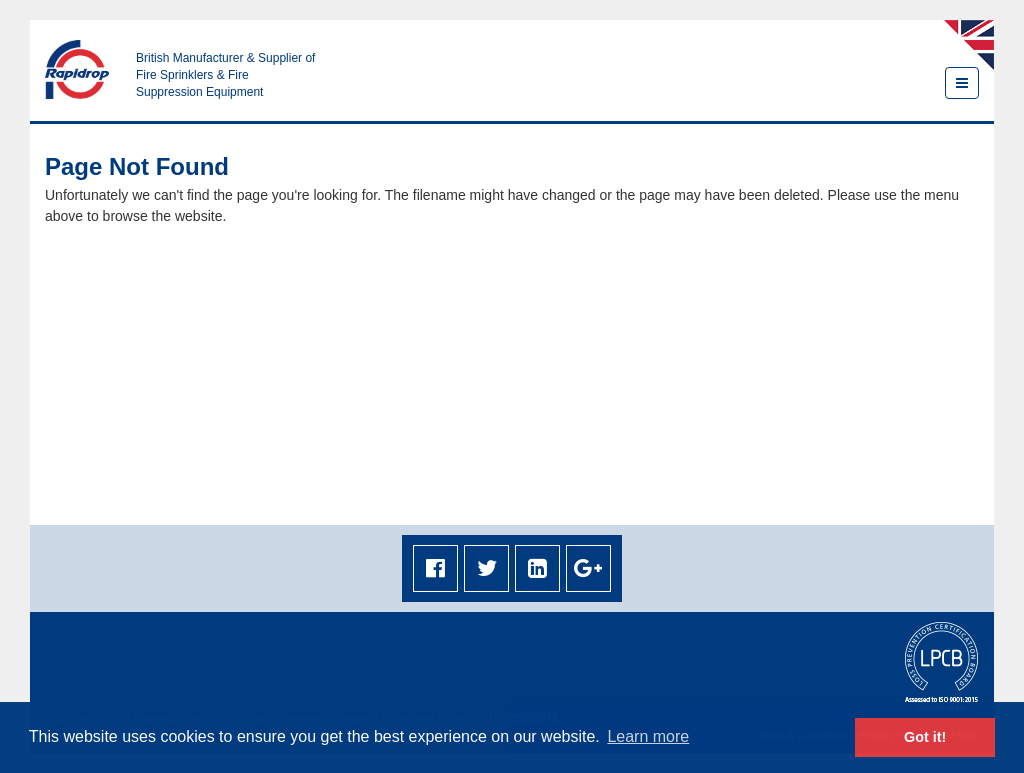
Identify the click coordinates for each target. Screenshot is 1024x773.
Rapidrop (77, 69)
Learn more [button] (648, 736)
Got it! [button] (925, 737)
